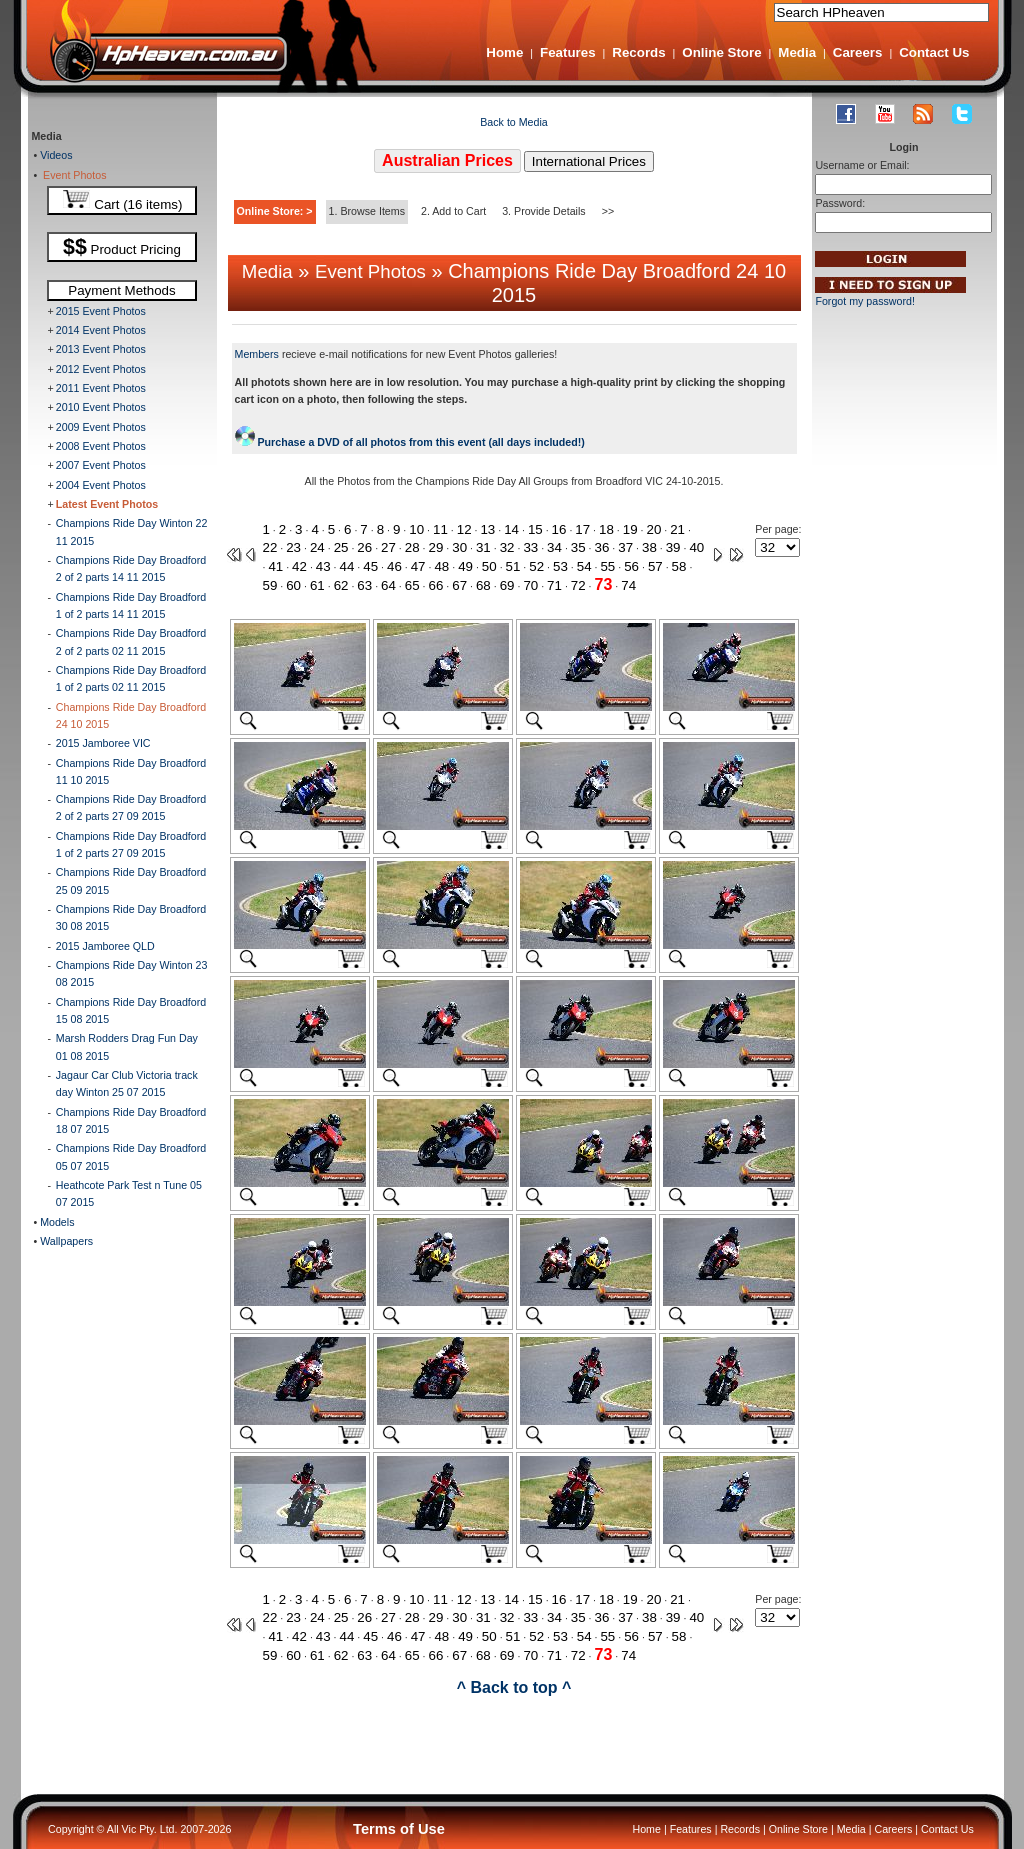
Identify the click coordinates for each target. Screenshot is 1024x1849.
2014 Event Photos (101, 330)
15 (535, 529)
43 (323, 566)
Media (797, 52)
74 (628, 585)
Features (568, 52)
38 (649, 547)
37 (625, 547)
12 (464, 529)
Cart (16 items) (122, 200)
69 (507, 585)
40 (696, 547)
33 (530, 547)
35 (578, 547)
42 (299, 566)
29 (436, 547)
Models (55, 1222)
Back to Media (514, 122)
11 (440, 529)
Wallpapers (65, 1241)
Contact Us (934, 52)
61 (317, 585)
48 (441, 566)
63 (364, 585)
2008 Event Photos (101, 446)
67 (459, 585)
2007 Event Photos (101, 465)
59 (269, 585)
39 (673, 547)
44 (347, 566)
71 (554, 585)
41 (275, 566)
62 (341, 585)
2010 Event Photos (101, 407)
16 (559, 529)
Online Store (721, 52)
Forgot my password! (865, 301)
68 (483, 585)
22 (269, 547)
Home (504, 52)
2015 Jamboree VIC (103, 743)
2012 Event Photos (101, 369)
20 (653, 529)
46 (394, 566)
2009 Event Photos (101, 427)
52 (536, 566)
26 (364, 547)
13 (487, 529)
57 (655, 566)
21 (677, 529)
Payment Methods (121, 290)
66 (436, 585)
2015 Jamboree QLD (105, 946)
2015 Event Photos (101, 311)
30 (459, 547)
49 (465, 566)
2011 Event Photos (101, 388)
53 (560, 566)
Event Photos (71, 175)
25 (341, 547)
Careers (858, 52)
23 (293, 547)
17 (582, 529)
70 (530, 585)
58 (679, 566)
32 (507, 547)
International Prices (589, 161)
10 (416, 529)
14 (511, 529)
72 (578, 585)
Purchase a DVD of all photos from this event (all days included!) (410, 442)
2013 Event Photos (101, 349)
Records (638, 52)
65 (412, 585)
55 (607, 566)
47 (418, 566)
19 (630, 529)
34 (554, 547)
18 (606, 529)
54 (584, 566)
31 (483, 547)
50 (489, 566)
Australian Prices (447, 160)
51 (513, 566)
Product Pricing (122, 247)
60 (293, 585)
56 (631, 566)
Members (257, 354)
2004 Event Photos (101, 485)
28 (412, 547)
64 (388, 585)
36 (602, 547)
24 (317, 547)
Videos (54, 155)
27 (388, 547)
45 (370, 566)
